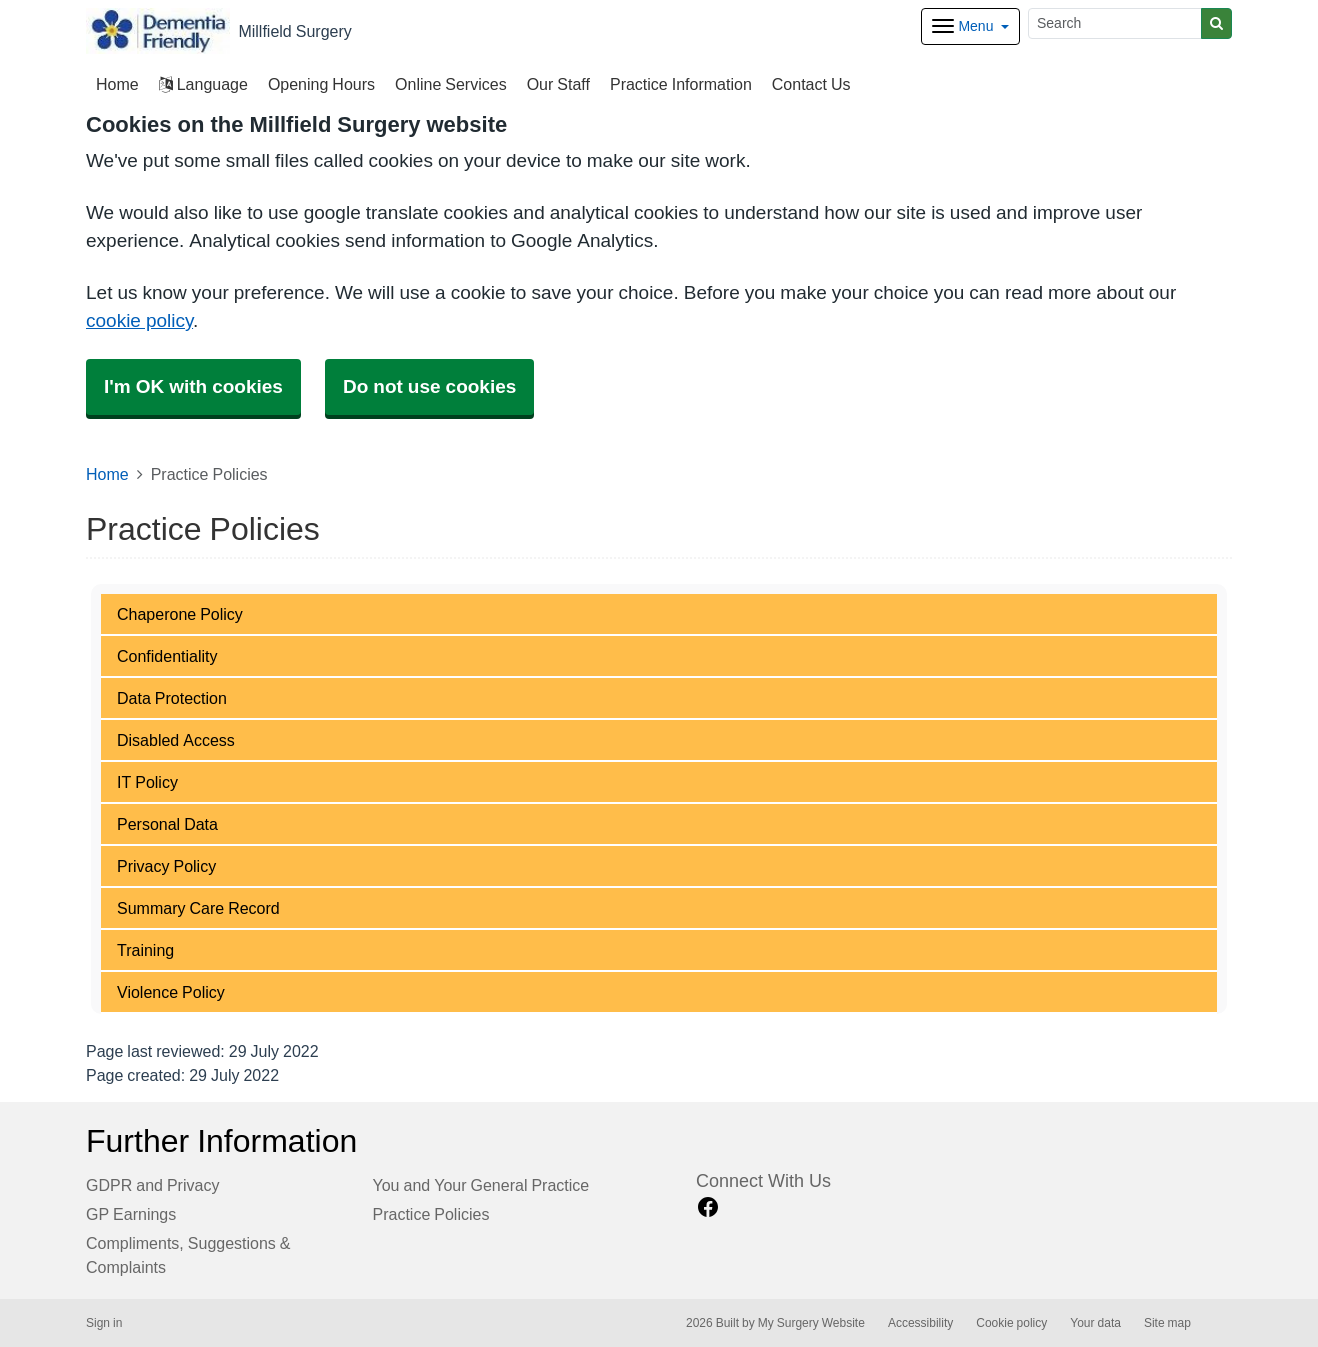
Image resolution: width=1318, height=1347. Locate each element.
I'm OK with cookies (193, 386)
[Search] (1115, 23)
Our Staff (558, 84)
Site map (1167, 1323)
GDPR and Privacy (152, 1185)
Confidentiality (167, 656)
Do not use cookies (429, 386)
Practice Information (681, 84)
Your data (1095, 1323)
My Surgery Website (811, 1323)
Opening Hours (321, 84)
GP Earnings (131, 1214)
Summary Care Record (198, 908)
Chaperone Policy (180, 614)
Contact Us (811, 84)
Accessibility (920, 1323)
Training (145, 950)
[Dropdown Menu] (970, 26)
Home (107, 474)
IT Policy (147, 782)
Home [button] (117, 84)
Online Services (451, 84)
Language (203, 84)
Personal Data (167, 824)
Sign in (104, 1323)
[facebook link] (708, 1207)
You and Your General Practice (481, 1185)
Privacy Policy (166, 866)
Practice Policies (431, 1214)
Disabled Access (176, 740)
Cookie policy (1011, 1323)
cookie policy (139, 320)
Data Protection (172, 698)
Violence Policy (171, 992)
